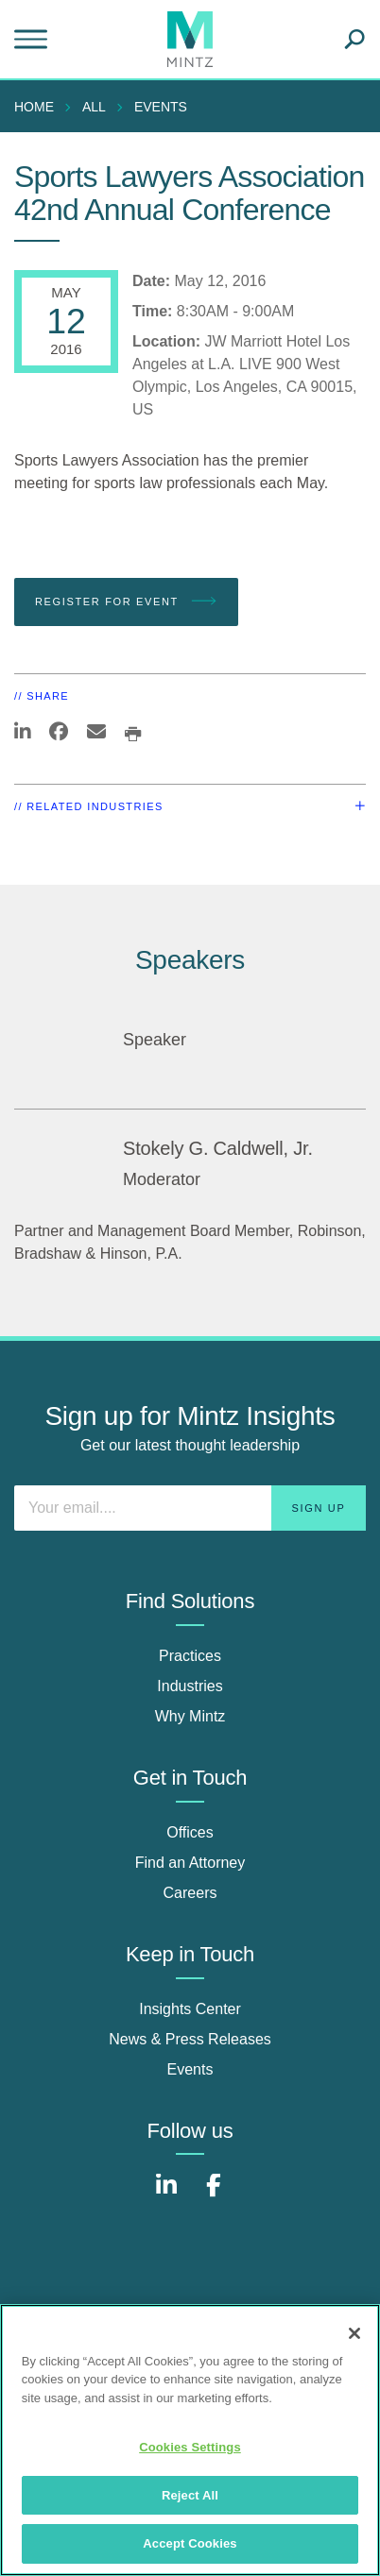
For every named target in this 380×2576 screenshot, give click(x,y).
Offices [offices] (190, 1832)
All (94, 106)
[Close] (354, 2333)
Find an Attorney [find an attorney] (190, 1863)
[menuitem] (38, 106)
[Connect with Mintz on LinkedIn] (166, 2195)
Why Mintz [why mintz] (190, 1716)
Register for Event (126, 601)
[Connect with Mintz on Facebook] (214, 2195)
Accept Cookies (189, 2543)
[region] (190, 2440)
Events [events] (190, 2069)
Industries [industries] (189, 1686)
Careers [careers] (190, 1893)
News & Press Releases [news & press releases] (190, 2039)
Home (34, 106)
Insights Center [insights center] (190, 2009)
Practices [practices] (190, 1656)
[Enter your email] (190, 1508)
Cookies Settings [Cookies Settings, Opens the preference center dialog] (190, 2447)
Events (160, 106)
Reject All (190, 2495)
